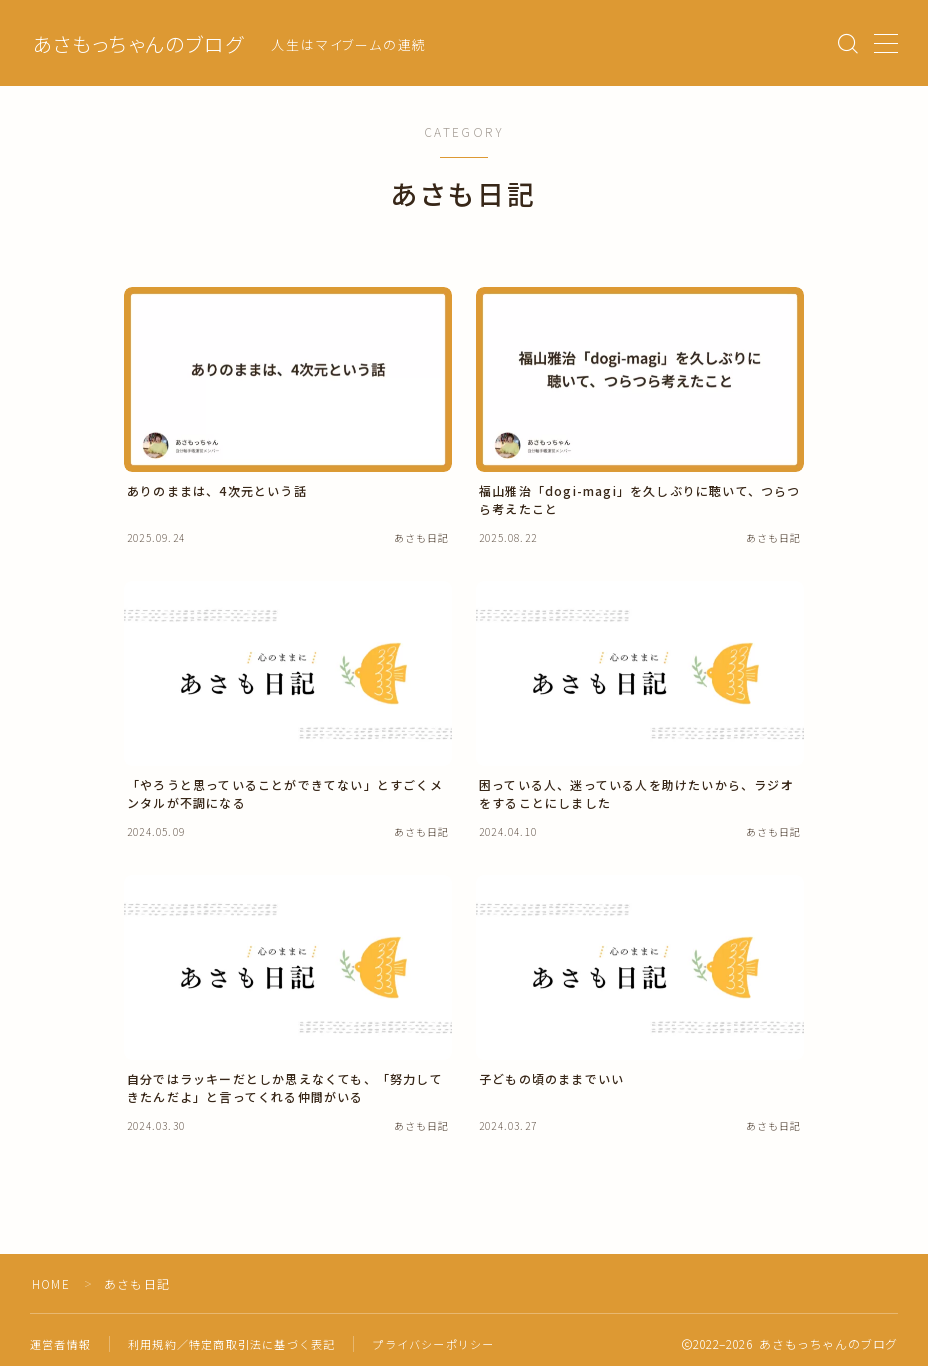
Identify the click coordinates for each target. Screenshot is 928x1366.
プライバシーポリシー (433, 1344)
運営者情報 (60, 1344)
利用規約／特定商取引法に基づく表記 (231, 1344)
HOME (51, 1283)
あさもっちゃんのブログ (138, 44)
